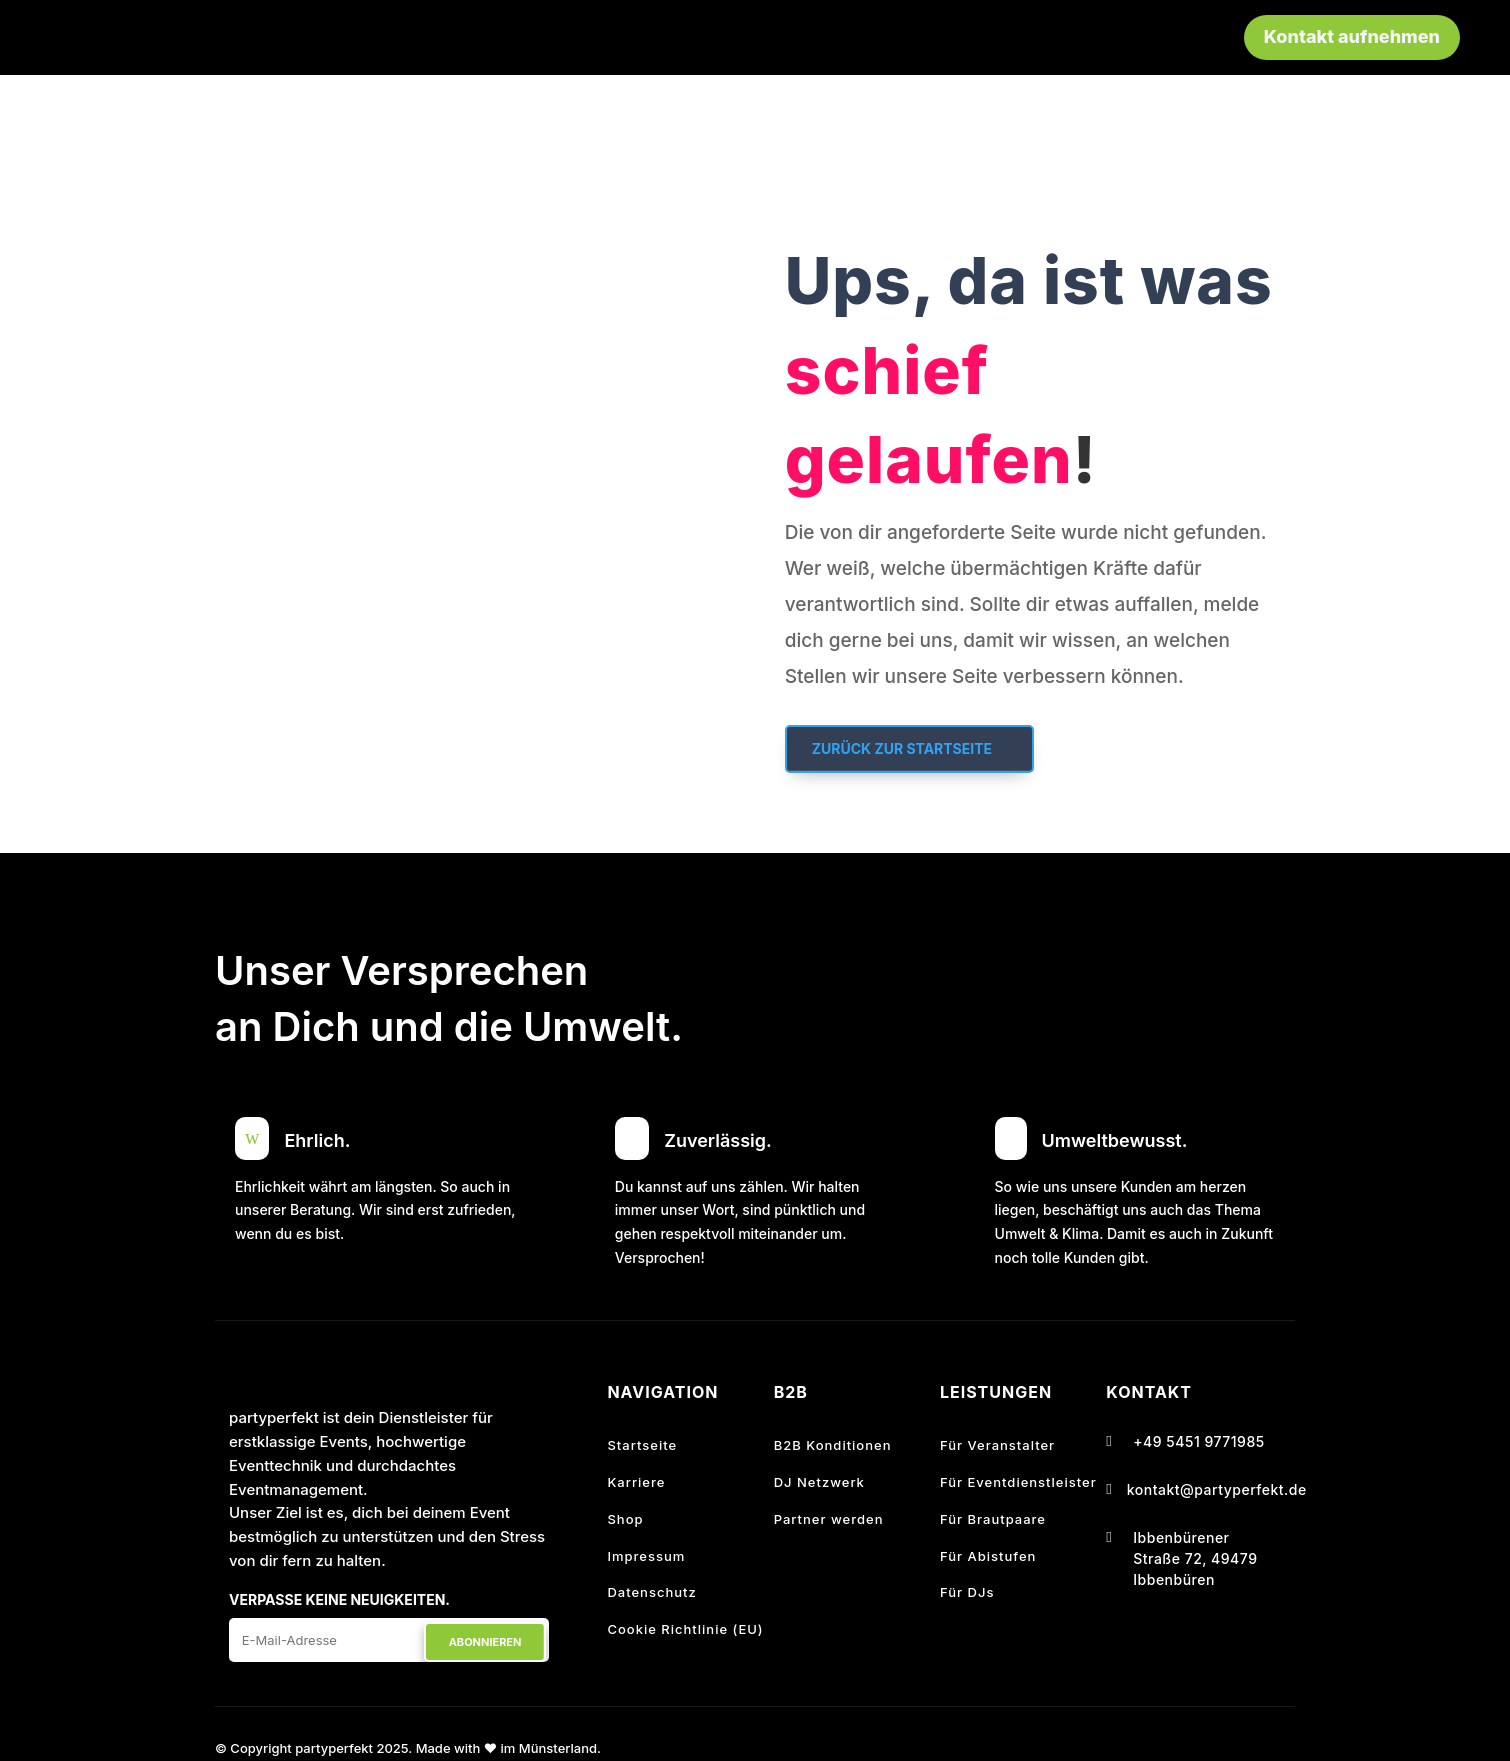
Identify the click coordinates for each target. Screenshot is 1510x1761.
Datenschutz (651, 1592)
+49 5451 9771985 (1198, 1441)
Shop (625, 1519)
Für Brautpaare (993, 1519)
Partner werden (829, 1519)
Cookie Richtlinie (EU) (685, 1629)
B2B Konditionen (833, 1445)
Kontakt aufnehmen (1352, 36)
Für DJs (967, 1592)
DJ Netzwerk (819, 1482)
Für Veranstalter (997, 1445)
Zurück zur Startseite (902, 748)
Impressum (646, 1556)
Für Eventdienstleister (1018, 1482)
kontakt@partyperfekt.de (1217, 1489)
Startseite (642, 1445)
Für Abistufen (988, 1556)
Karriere (636, 1482)
